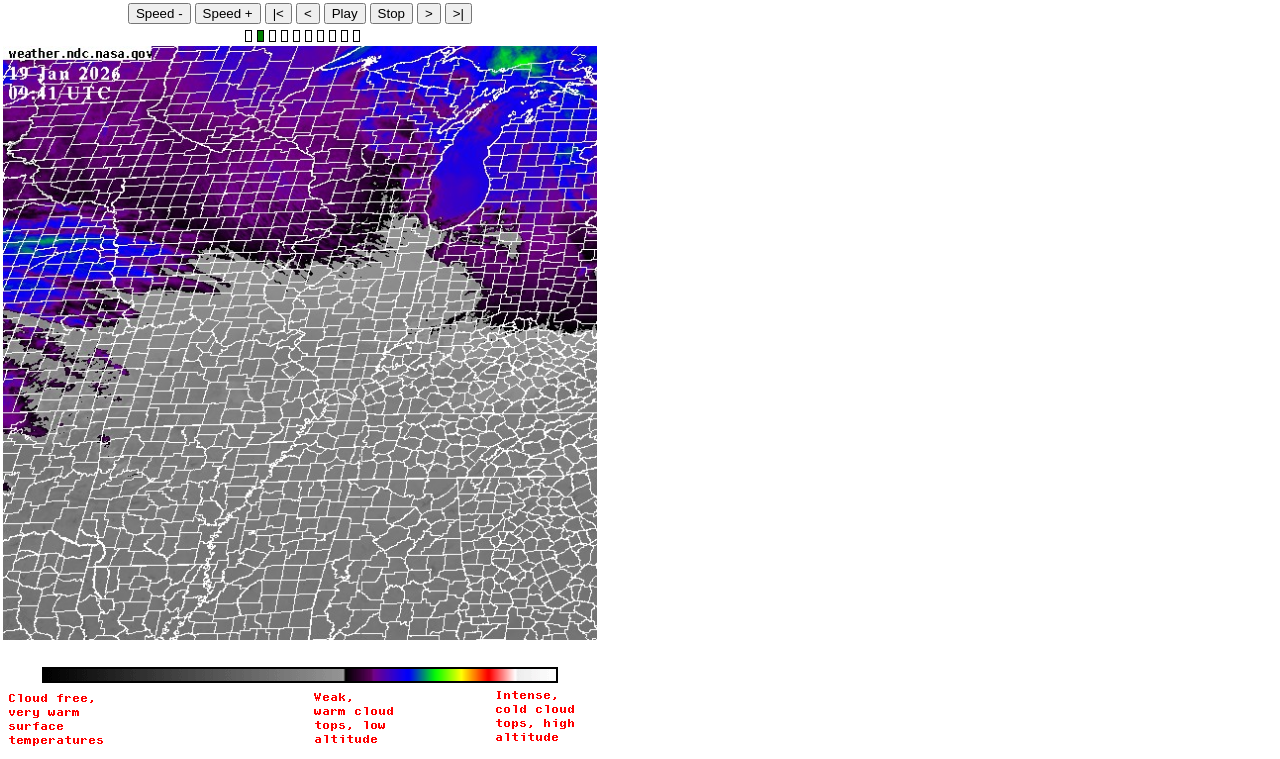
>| (458, 13)
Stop (391, 13)
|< (278, 13)
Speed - (159, 13)
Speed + (228, 13)
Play (345, 13)
